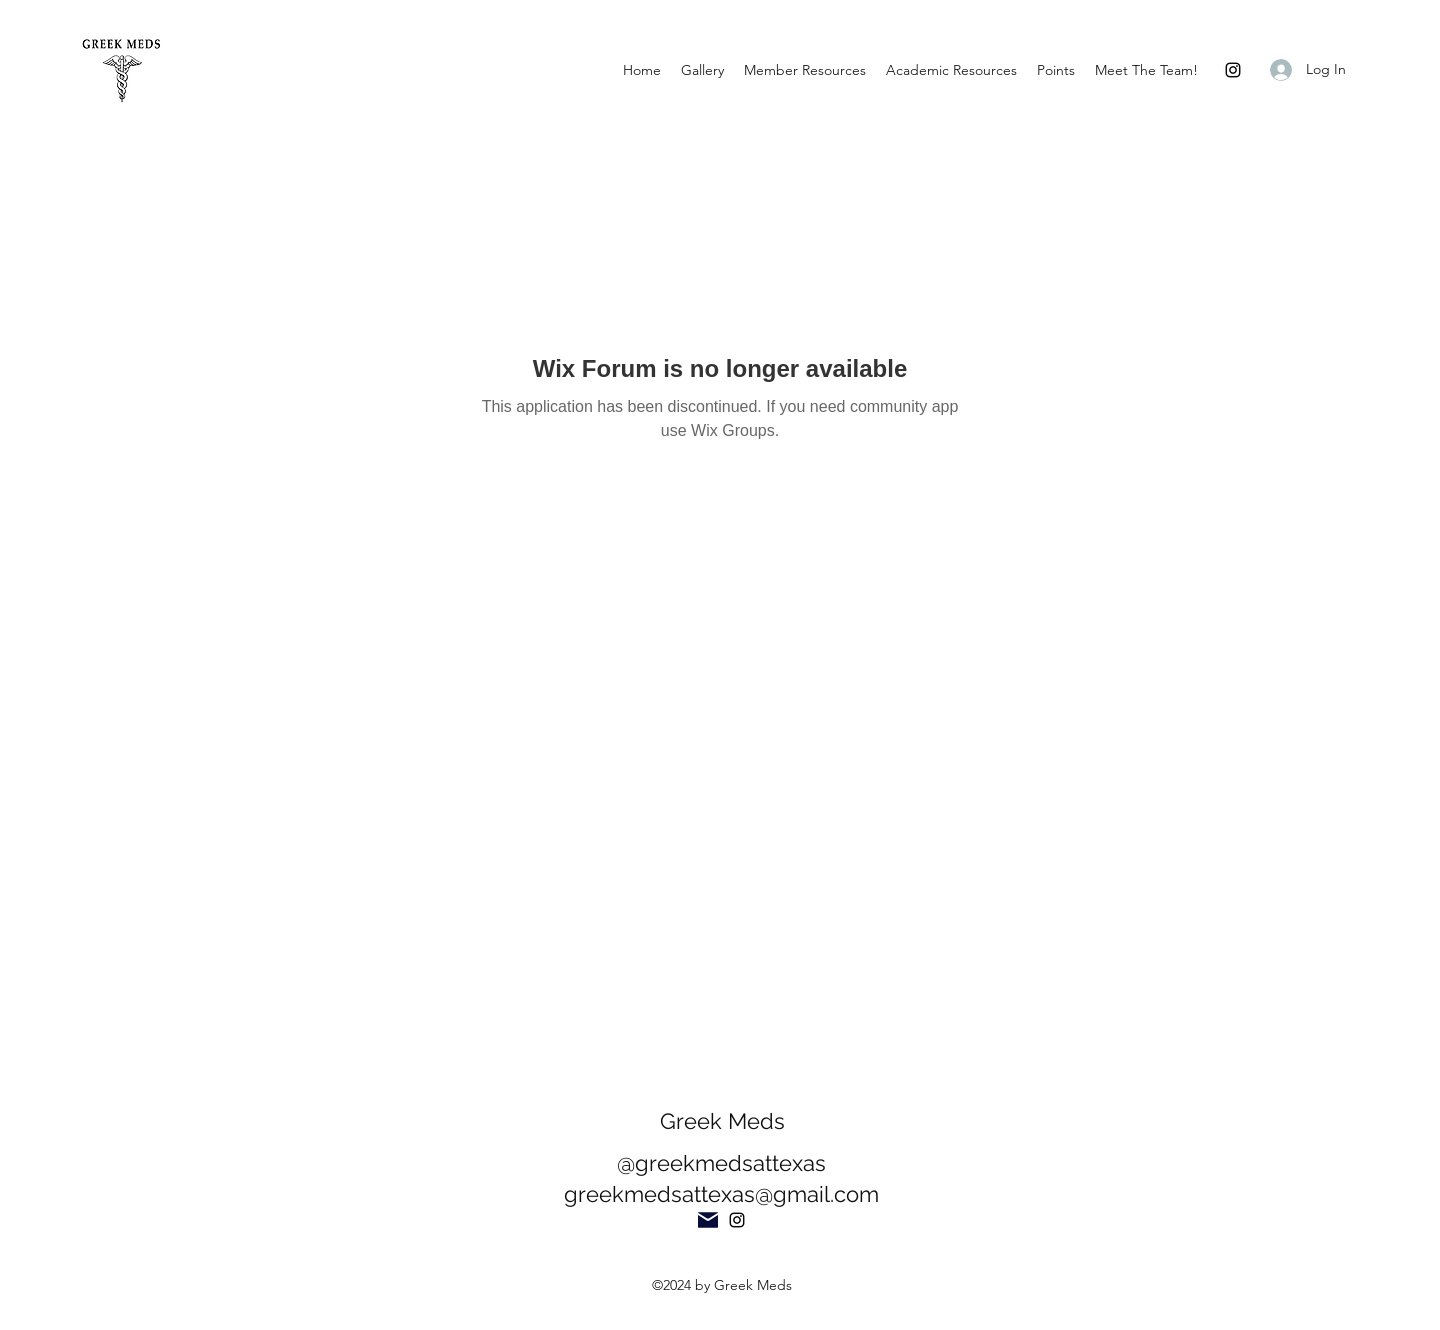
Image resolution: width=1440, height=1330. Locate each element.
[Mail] (708, 1220)
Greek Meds (722, 1121)
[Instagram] (1233, 70)
